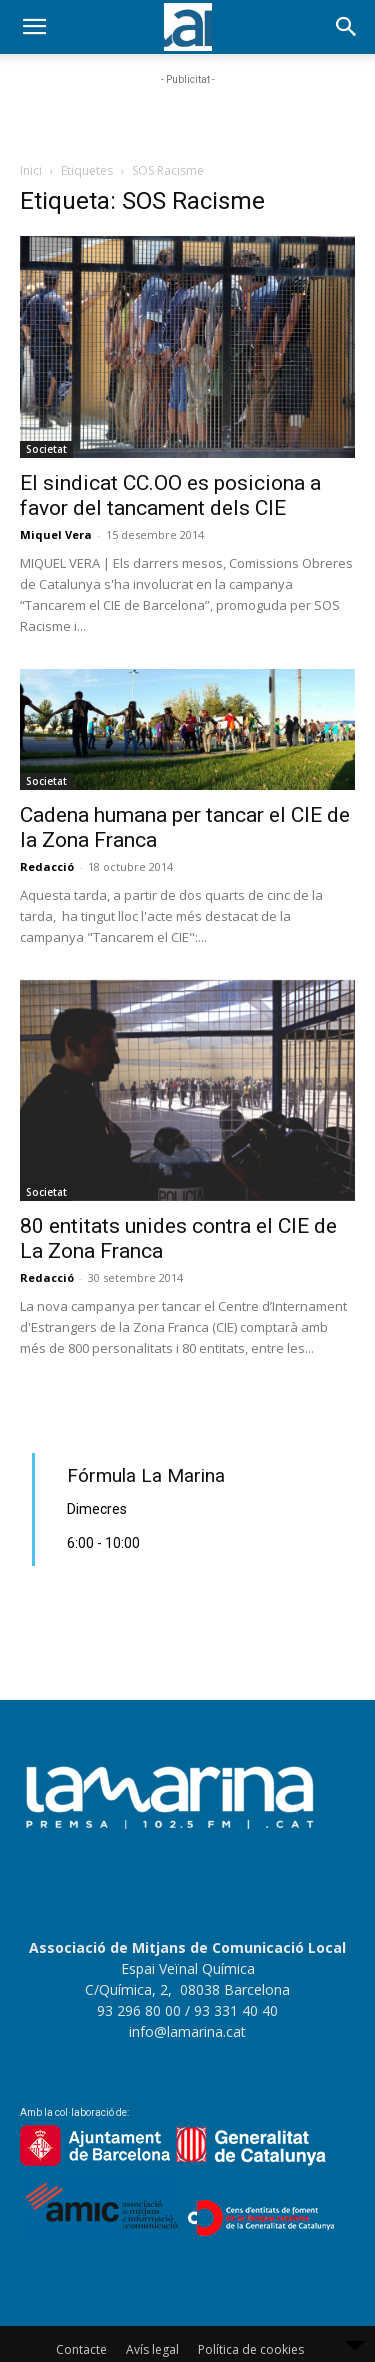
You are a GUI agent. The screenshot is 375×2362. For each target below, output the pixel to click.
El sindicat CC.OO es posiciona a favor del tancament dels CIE (170, 495)
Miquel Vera (56, 534)
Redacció (47, 866)
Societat (46, 449)
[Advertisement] (188, 115)
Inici (31, 170)
